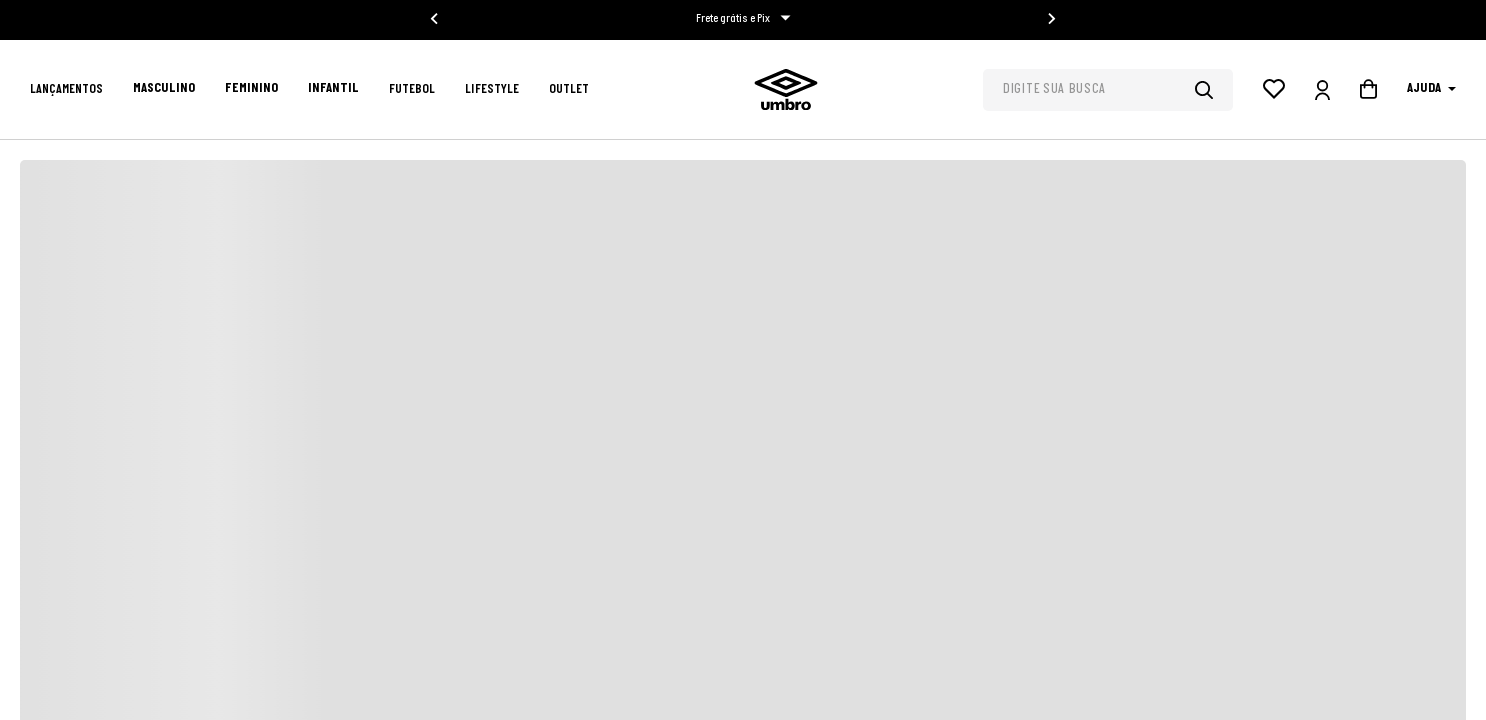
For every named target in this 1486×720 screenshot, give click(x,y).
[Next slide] (1051, 19)
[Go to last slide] (435, 19)
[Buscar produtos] (1214, 90)
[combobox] (1108, 90)
